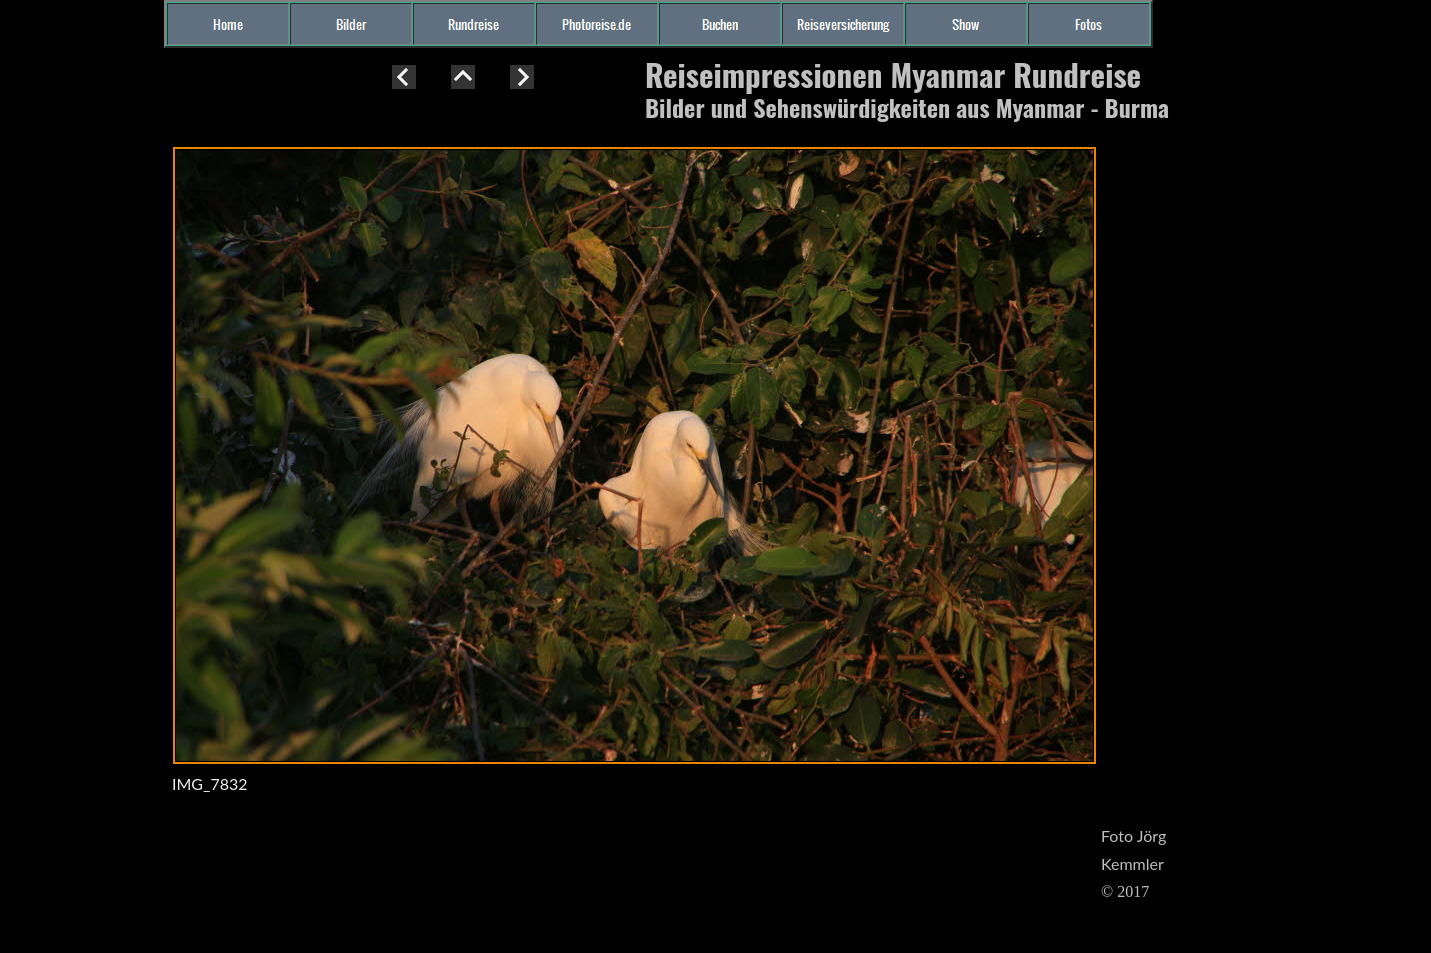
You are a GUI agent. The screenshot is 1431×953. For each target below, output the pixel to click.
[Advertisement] (80, 424)
